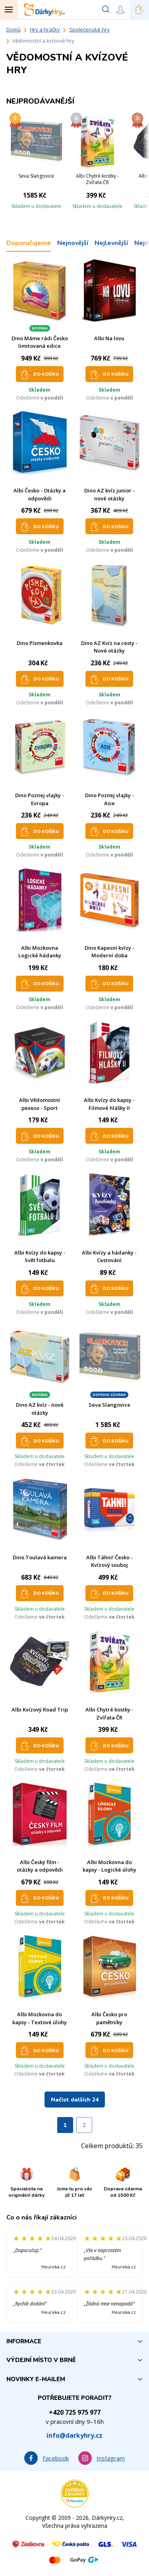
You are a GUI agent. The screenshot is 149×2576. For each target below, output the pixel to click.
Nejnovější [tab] (72, 243)
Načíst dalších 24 (75, 2100)
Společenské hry (89, 29)
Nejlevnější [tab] (111, 243)
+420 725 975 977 (75, 2412)
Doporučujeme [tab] (28, 243)
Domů (13, 29)
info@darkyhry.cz (74, 2435)
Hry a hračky (45, 29)
